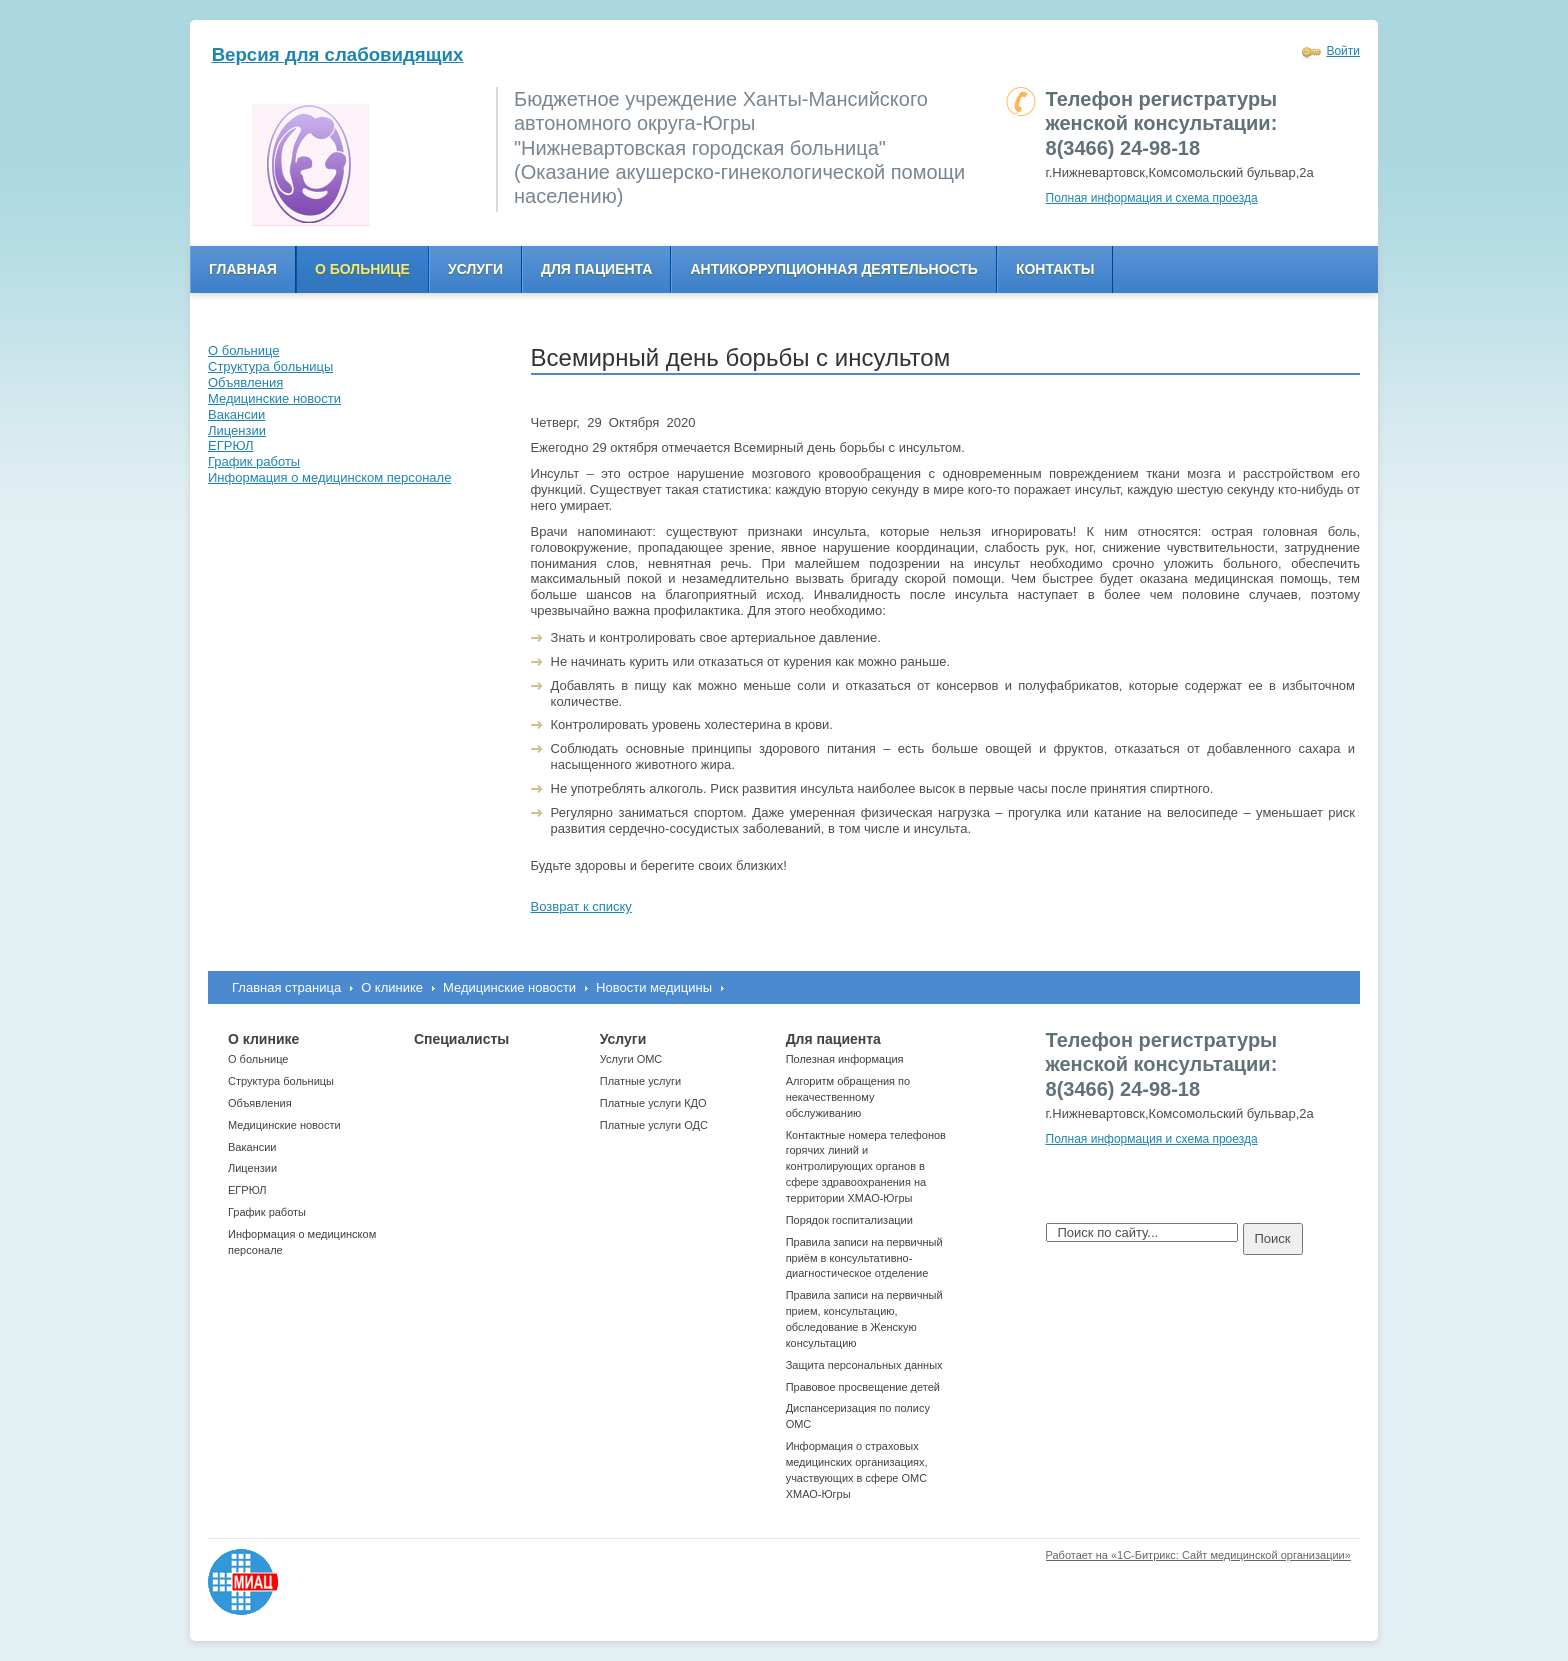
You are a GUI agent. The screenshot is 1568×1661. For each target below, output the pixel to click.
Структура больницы (281, 1081)
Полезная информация (845, 1059)
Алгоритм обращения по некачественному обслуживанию (848, 1097)
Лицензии (252, 1168)
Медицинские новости (509, 987)
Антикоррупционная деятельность (834, 269)
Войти (1343, 51)
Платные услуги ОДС (654, 1125)
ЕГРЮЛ (247, 1190)
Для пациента (596, 269)
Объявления (260, 1103)
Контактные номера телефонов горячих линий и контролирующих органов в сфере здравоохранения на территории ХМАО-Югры (866, 1166)
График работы (267, 1212)
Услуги (475, 269)
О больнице (362, 269)
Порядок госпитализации (849, 1220)
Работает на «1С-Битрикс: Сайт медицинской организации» (1198, 1555)
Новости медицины (654, 987)
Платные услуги (640, 1081)
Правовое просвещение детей (863, 1387)
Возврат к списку (581, 906)
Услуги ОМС (631, 1059)
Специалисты (461, 1039)
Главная (243, 269)
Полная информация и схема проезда (1152, 198)
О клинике (392, 987)
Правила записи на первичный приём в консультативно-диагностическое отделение (864, 1258)
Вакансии (252, 1147)
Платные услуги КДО (653, 1103)
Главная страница (286, 987)
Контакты (1055, 269)
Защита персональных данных (864, 1365)
